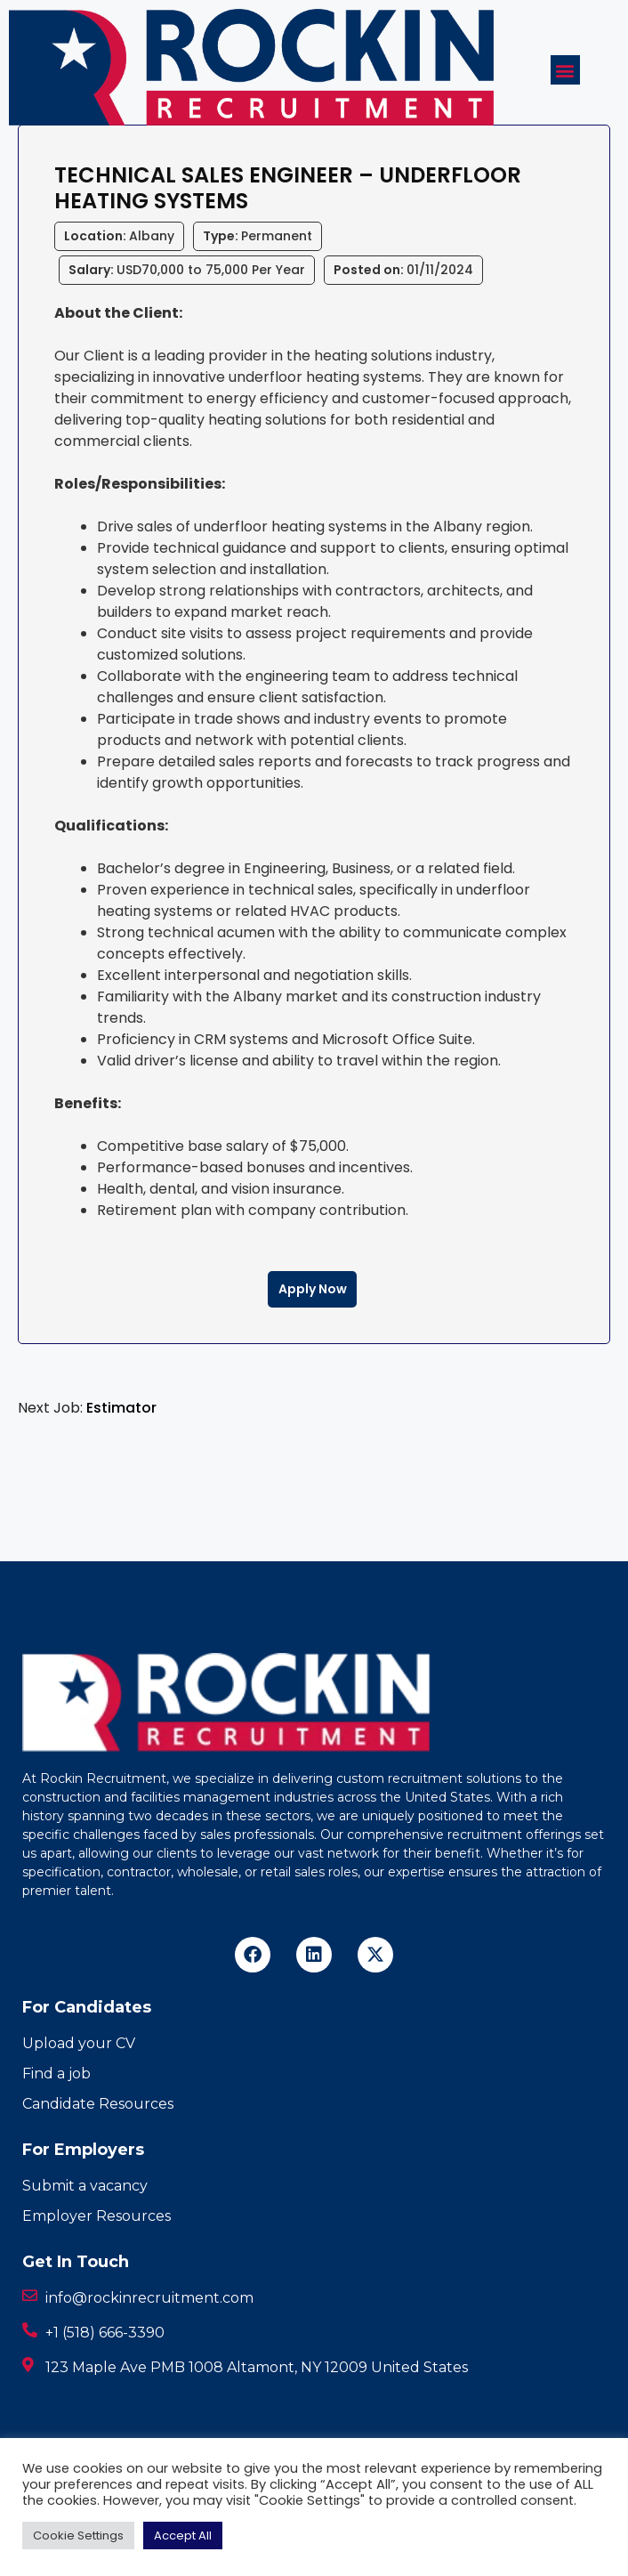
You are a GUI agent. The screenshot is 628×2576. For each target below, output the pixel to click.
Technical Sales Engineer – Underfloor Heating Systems (287, 187)
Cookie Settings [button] (78, 2535)
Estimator (121, 1407)
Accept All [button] (183, 2535)
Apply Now (312, 1289)
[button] (565, 70)
